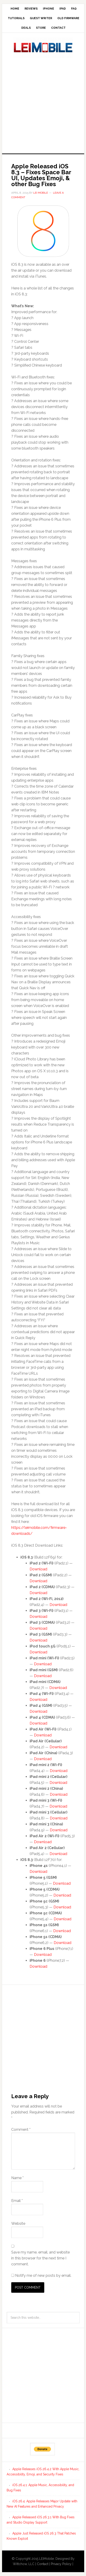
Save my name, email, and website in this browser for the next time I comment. (40, 2258)
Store (41, 27)
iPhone (48, 8)
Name (17, 2178)
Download (38, 1569)
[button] (43, 231)
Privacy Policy (61, 2564)
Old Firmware (68, 18)
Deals (26, 27)
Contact (58, 27)
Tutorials (16, 18)
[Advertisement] (43, 104)
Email (17, 2201)
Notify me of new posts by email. (43, 2275)
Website (18, 2223)
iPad (62, 8)
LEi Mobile (43, 47)
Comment (21, 2129)
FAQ (74, 8)
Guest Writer (41, 18)
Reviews (31, 8)
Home (15, 8)
